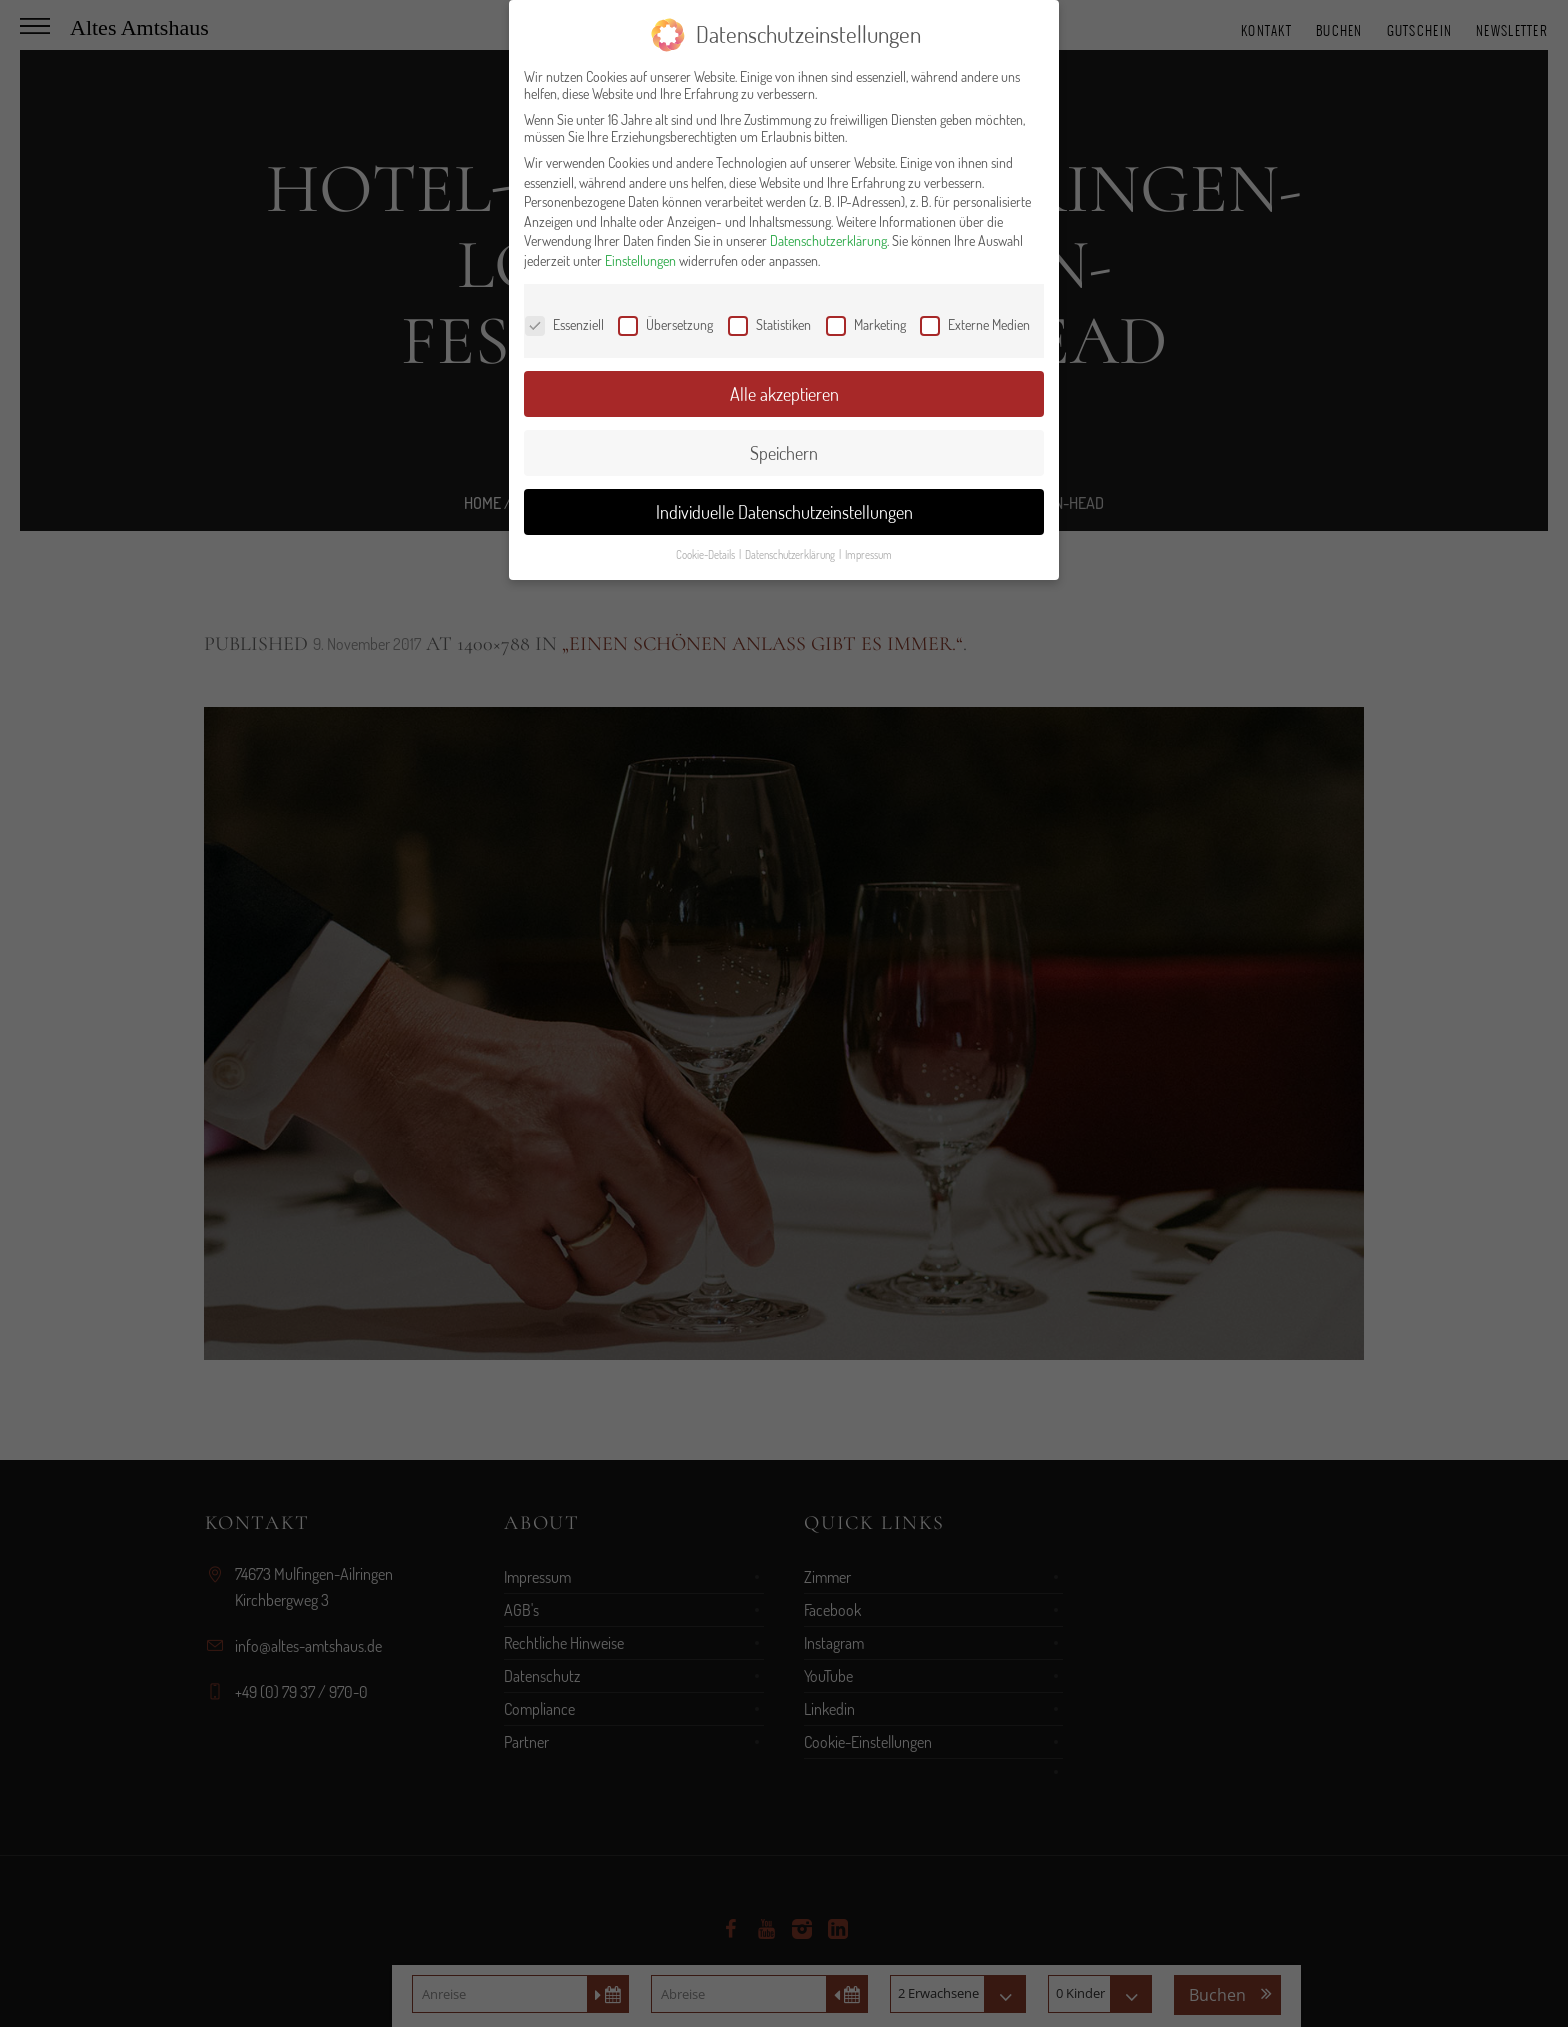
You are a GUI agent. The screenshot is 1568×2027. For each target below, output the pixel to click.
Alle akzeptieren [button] (784, 394)
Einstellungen (640, 260)
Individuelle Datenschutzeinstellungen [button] (784, 512)
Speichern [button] (784, 453)
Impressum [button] (868, 554)
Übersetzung (665, 324)
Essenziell (564, 324)
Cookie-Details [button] (706, 554)
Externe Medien (975, 324)
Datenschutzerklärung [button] (791, 554)
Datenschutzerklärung (828, 240)
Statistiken (769, 324)
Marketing (866, 324)
